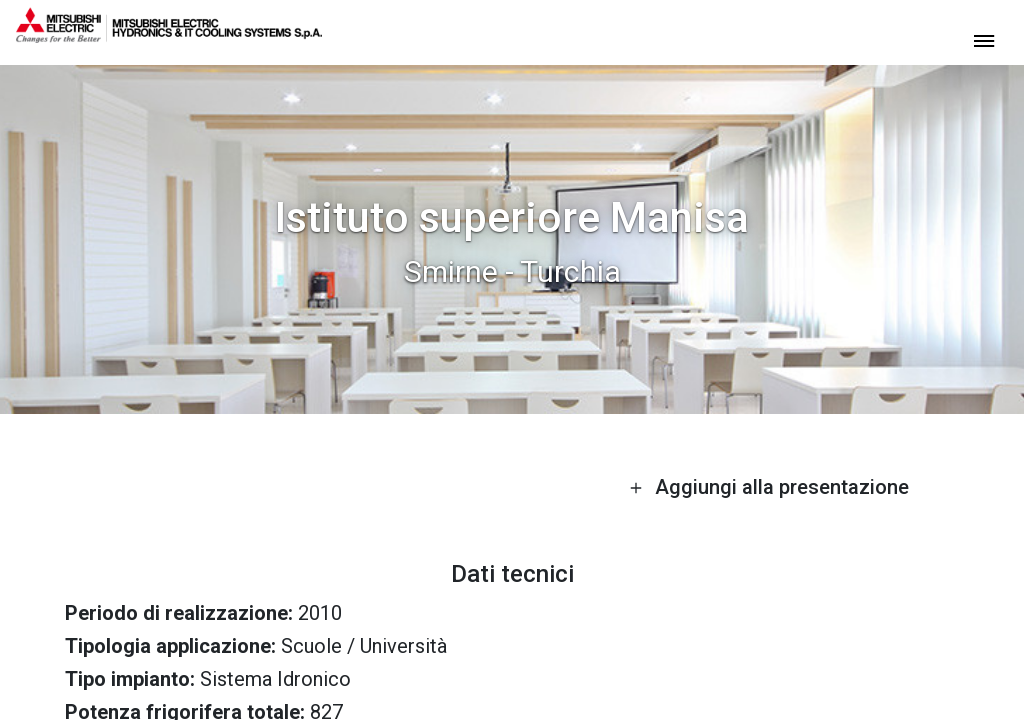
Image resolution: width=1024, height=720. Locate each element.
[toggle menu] (984, 39)
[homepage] (169, 35)
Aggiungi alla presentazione (769, 487)
